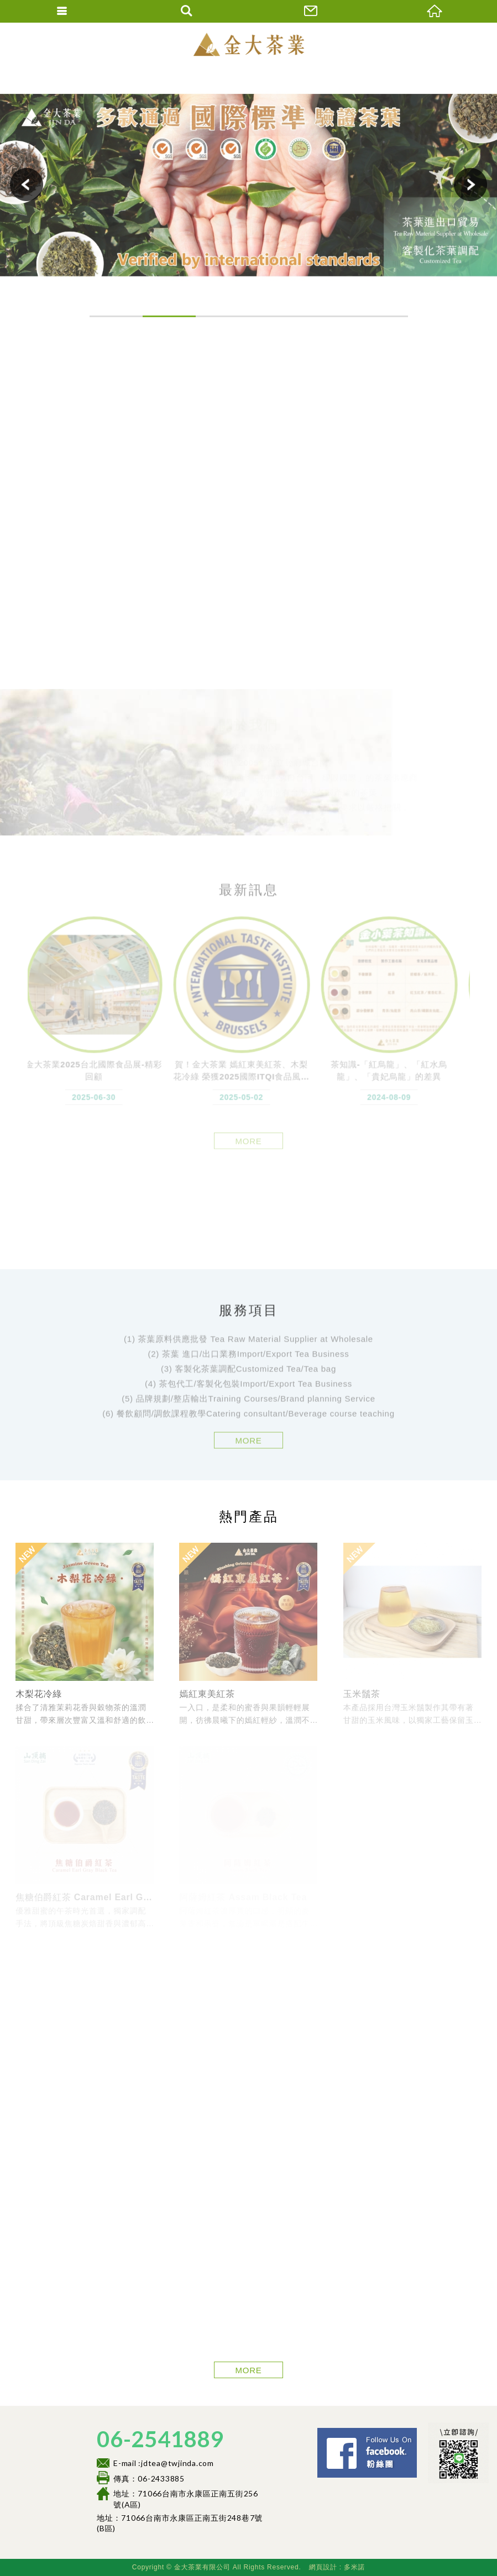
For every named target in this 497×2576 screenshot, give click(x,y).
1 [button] (116, 316)
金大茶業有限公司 (248, 44)
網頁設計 (323, 2567)
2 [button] (169, 316)
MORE (249, 1447)
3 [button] (222, 316)
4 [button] (275, 316)
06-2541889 (160, 2439)
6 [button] (381, 316)
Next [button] (470, 184)
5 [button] (328, 316)
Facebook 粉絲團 (420, 2432)
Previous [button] (26, 184)
